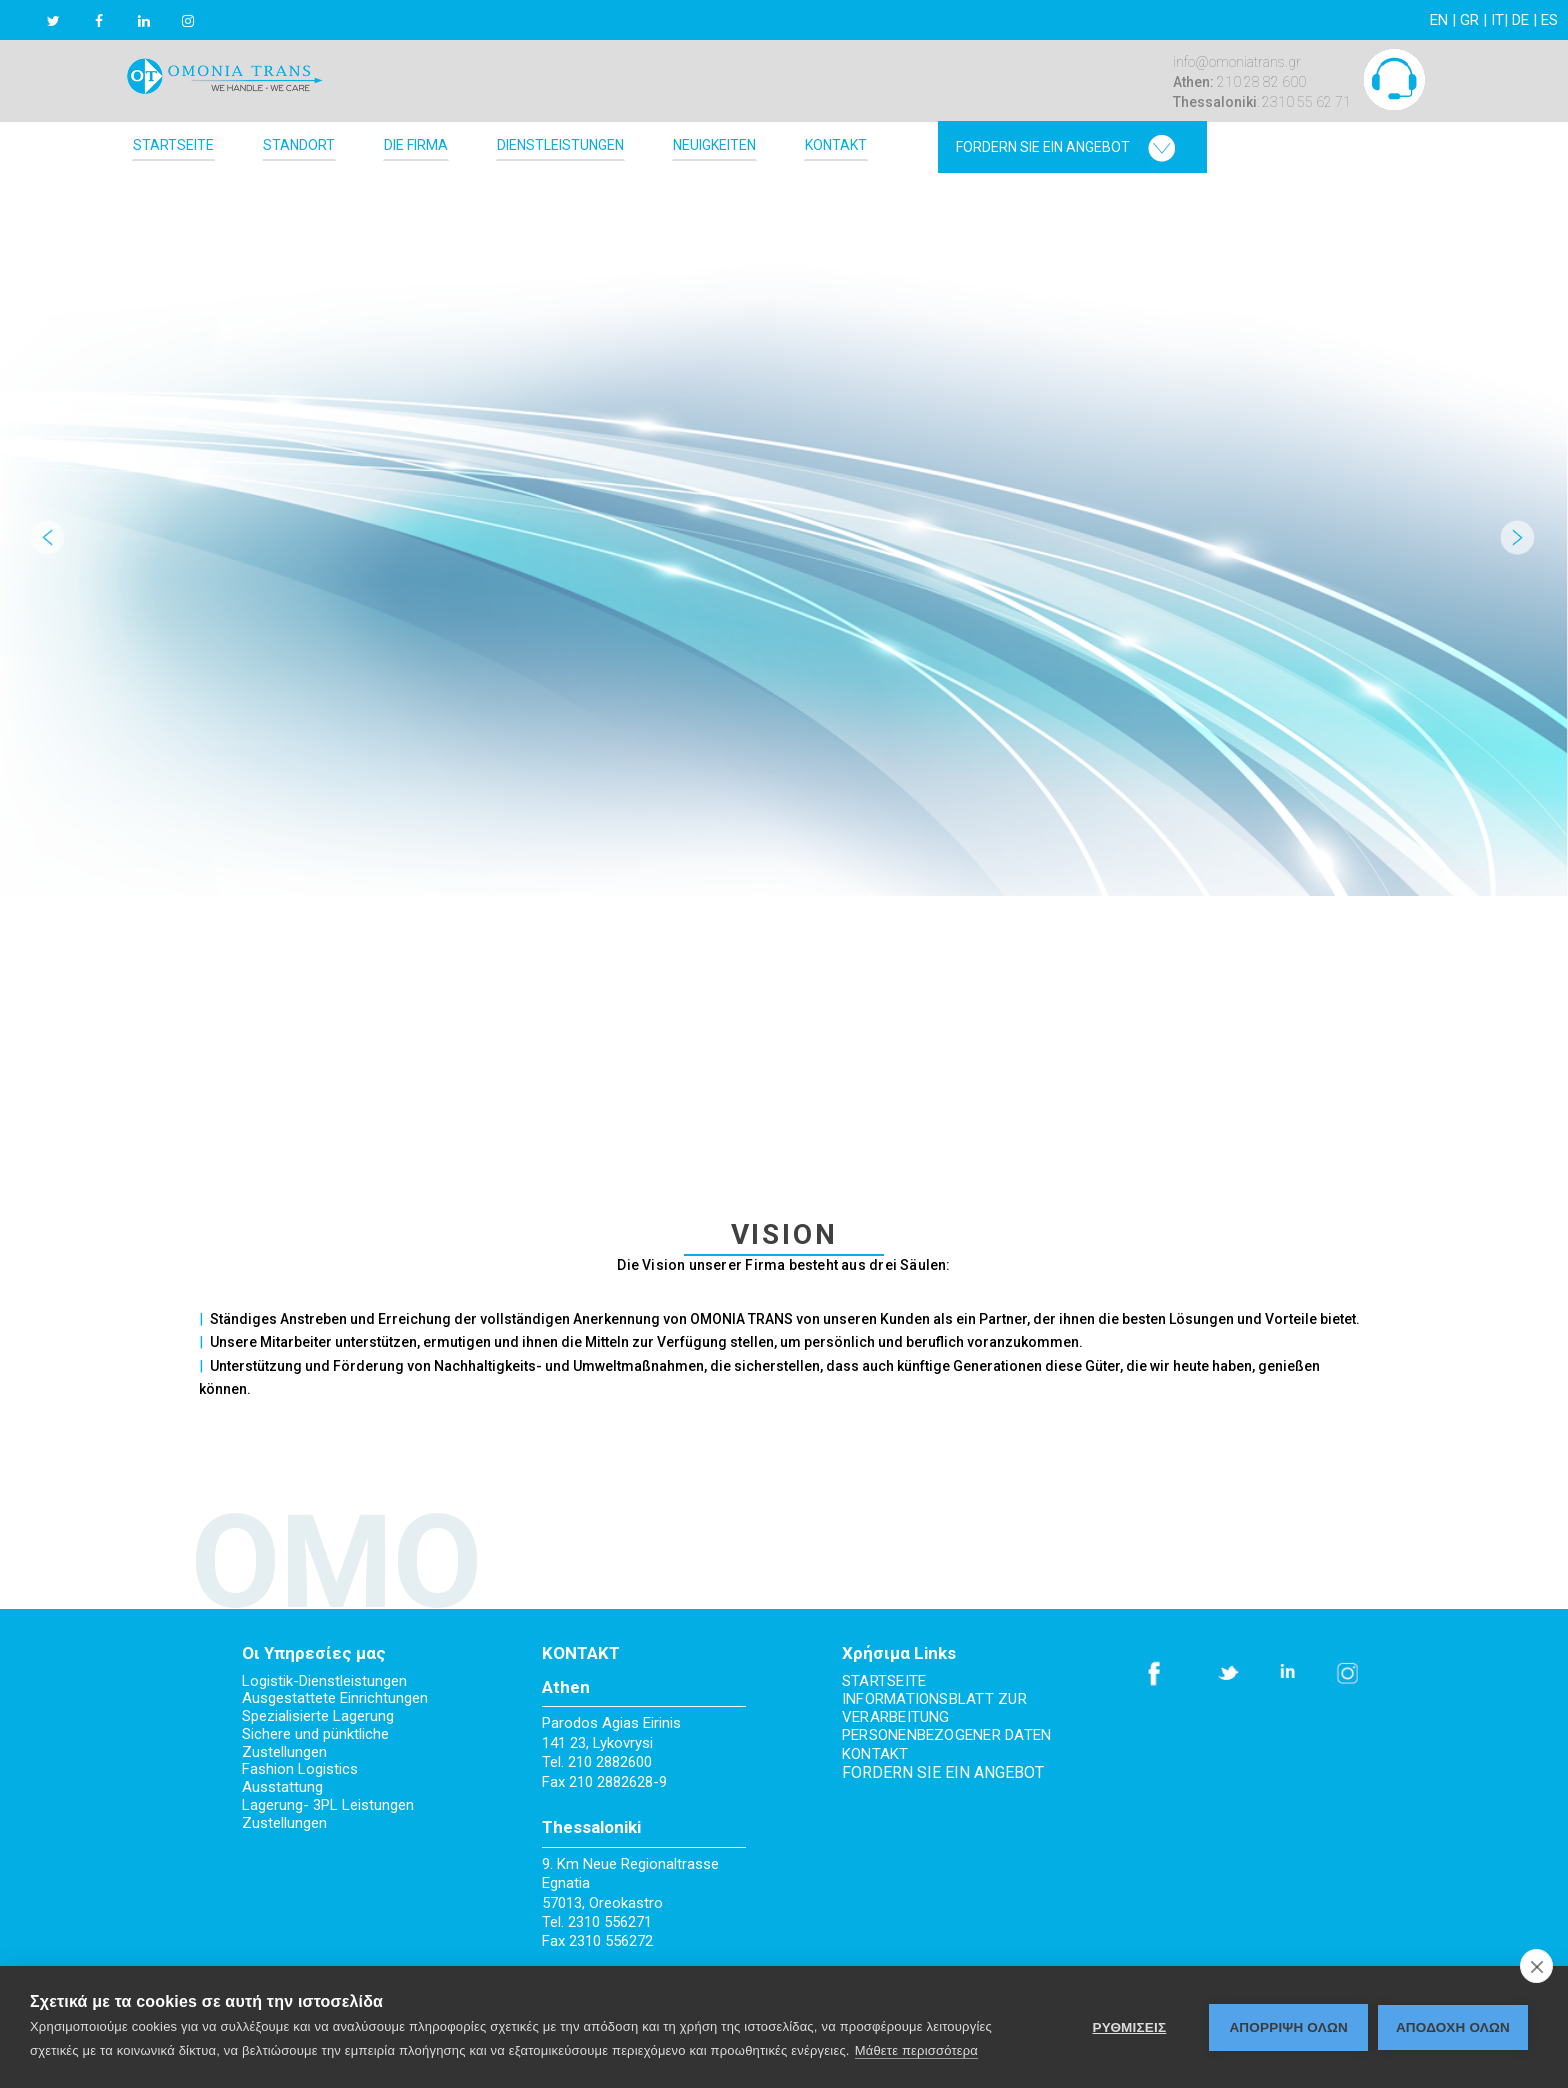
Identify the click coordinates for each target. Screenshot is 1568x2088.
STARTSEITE (173, 145)
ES (1549, 20)
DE (1520, 20)
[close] (1536, 1966)
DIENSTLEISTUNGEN (560, 145)
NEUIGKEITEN (714, 145)
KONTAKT (836, 145)
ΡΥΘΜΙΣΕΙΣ (1130, 2027)
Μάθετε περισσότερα (916, 2050)
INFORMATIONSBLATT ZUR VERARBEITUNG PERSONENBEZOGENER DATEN (946, 1717)
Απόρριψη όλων (1288, 2027)
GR (1469, 20)
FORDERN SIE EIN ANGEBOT (943, 1772)
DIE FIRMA (416, 145)
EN (1439, 20)
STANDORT (299, 145)
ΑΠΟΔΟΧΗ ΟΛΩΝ (1453, 2027)
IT (1497, 20)
